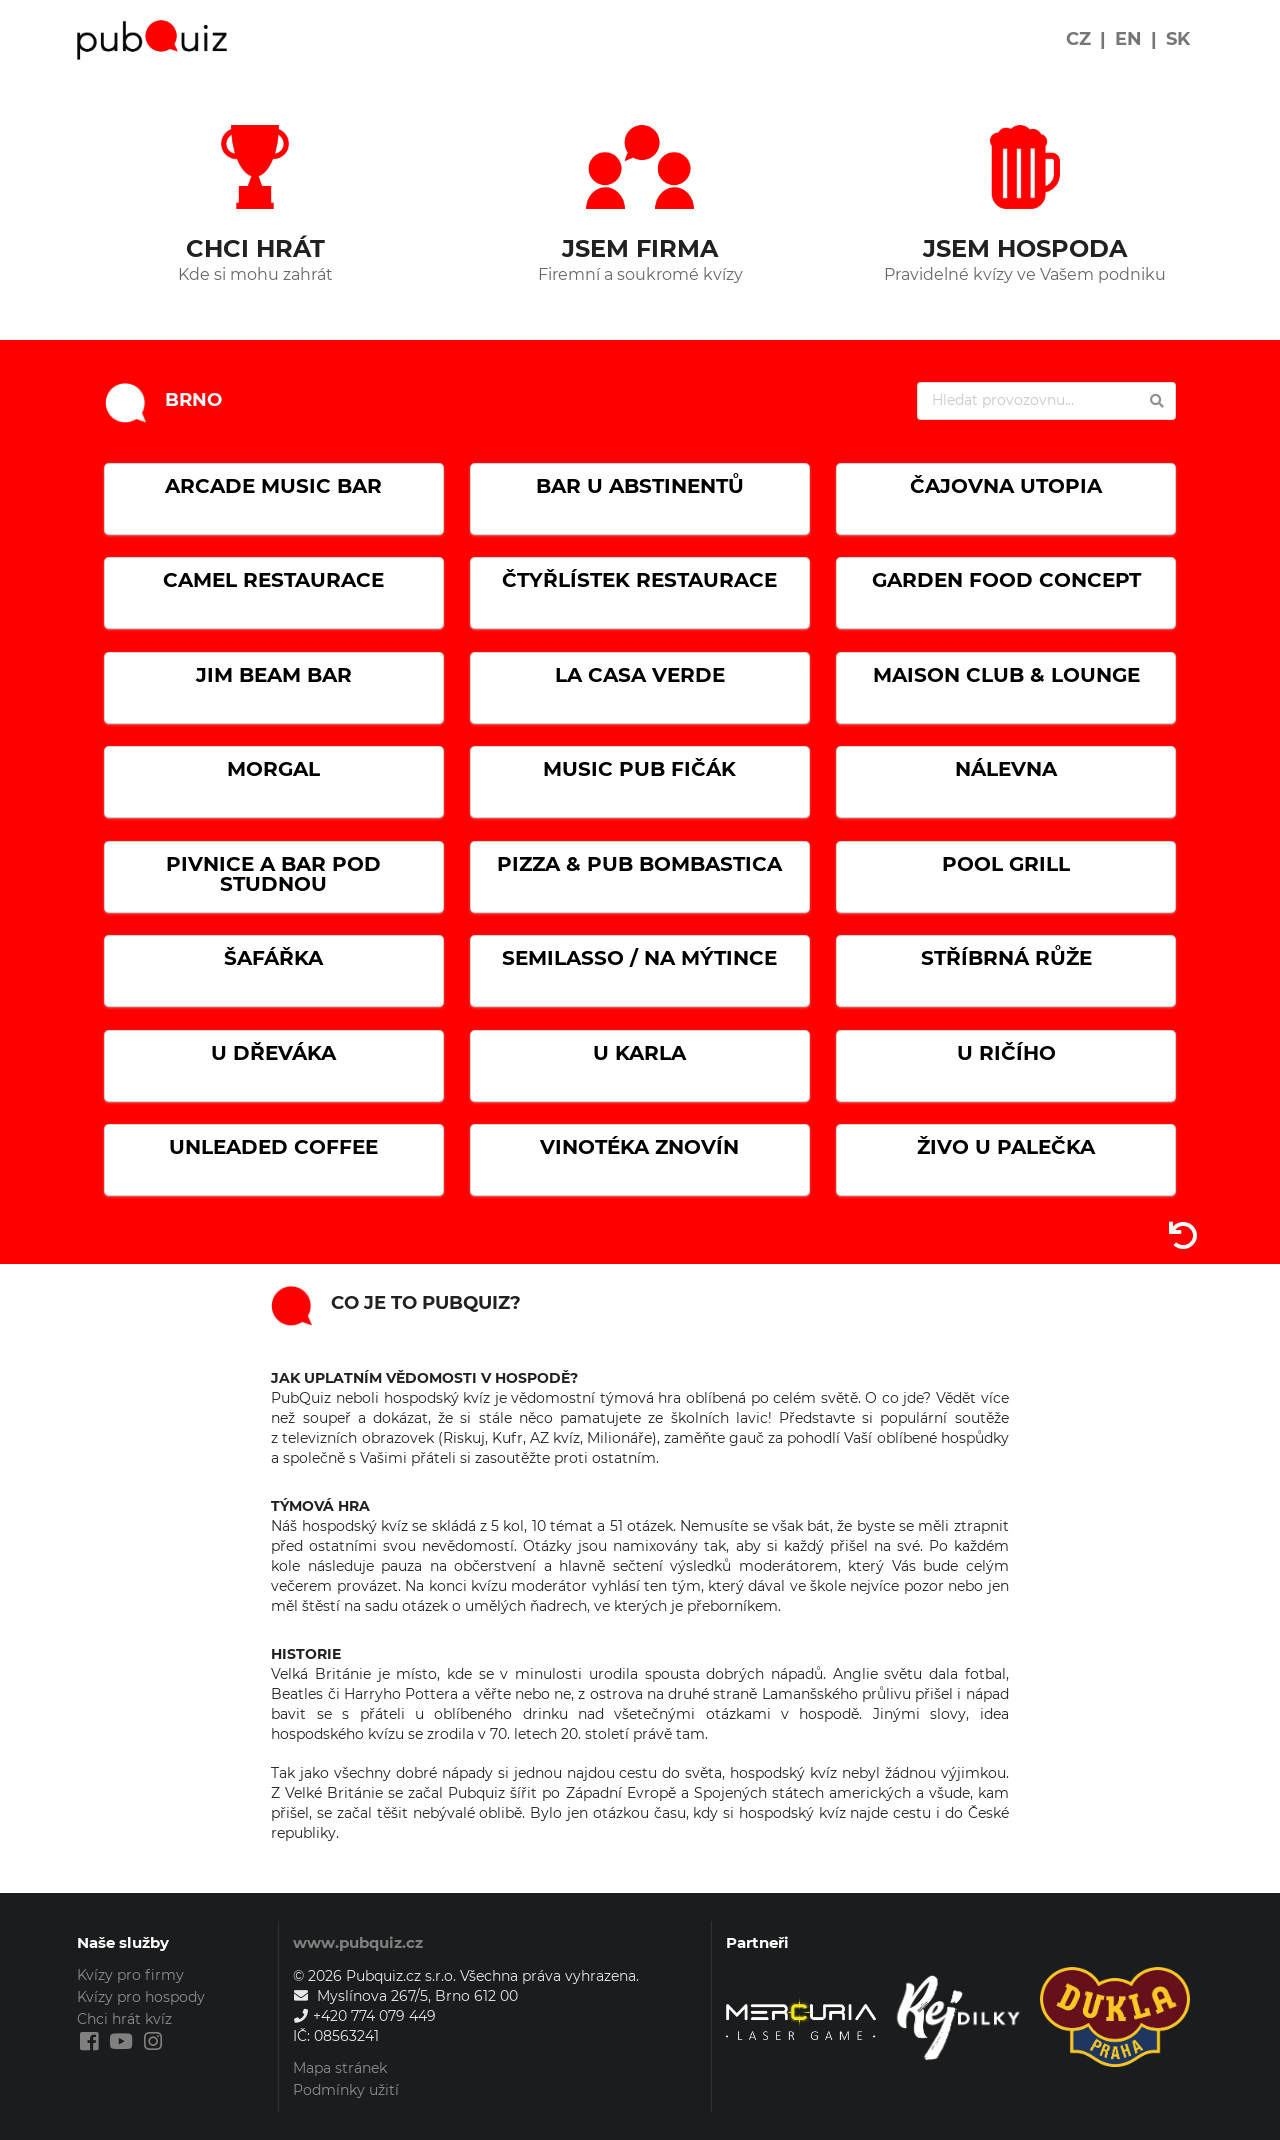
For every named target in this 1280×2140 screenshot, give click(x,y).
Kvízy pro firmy (130, 1975)
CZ (1078, 39)
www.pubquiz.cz (358, 1942)
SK (1178, 39)
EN (1128, 39)
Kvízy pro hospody (141, 1997)
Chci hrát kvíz (124, 2019)
